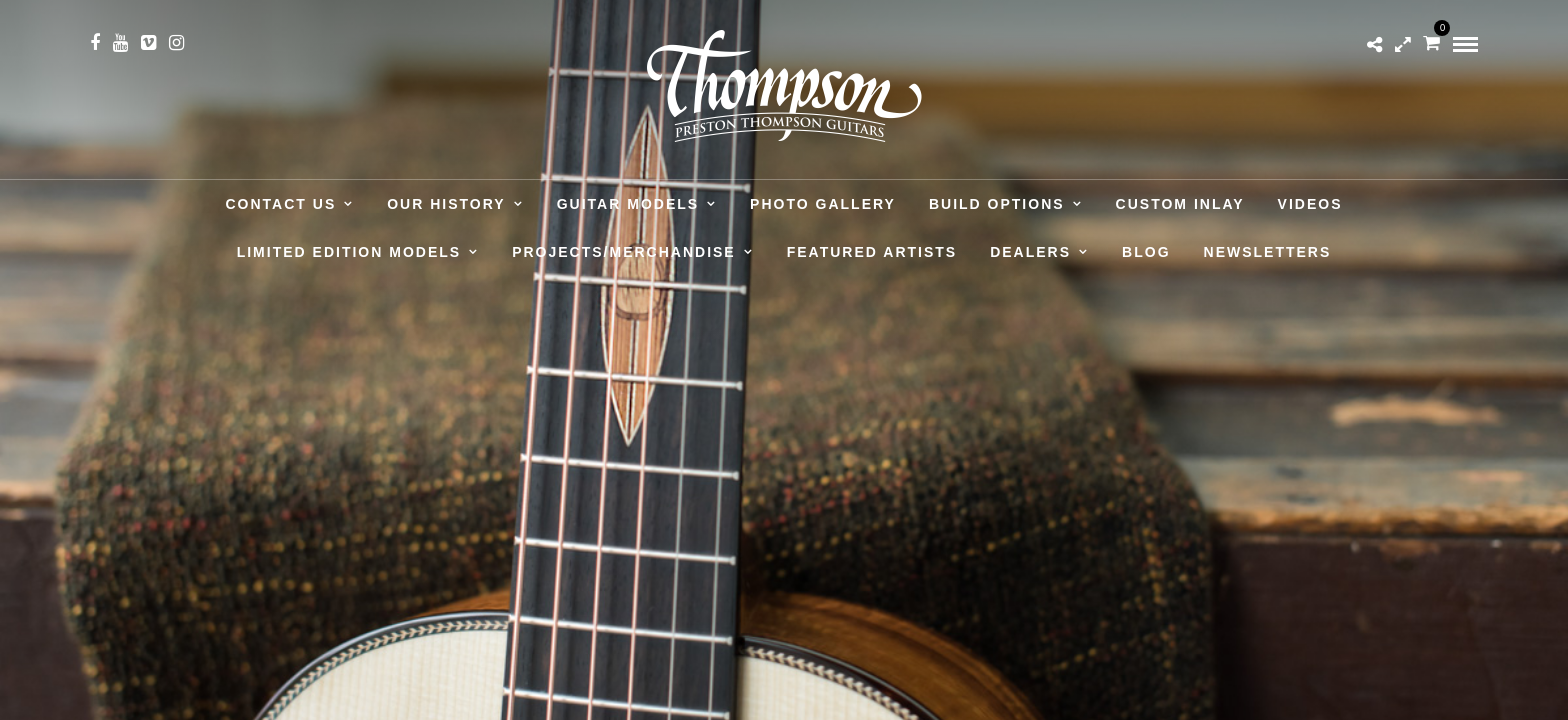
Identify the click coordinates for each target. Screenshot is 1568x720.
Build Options (997, 204)
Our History (446, 204)
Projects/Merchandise (624, 252)
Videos (1310, 204)
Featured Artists (872, 252)
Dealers (1030, 252)
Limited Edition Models (349, 252)
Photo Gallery (823, 204)
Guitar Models (628, 204)
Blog (1146, 252)
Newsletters (1268, 252)
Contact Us (281, 204)
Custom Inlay (1180, 204)
